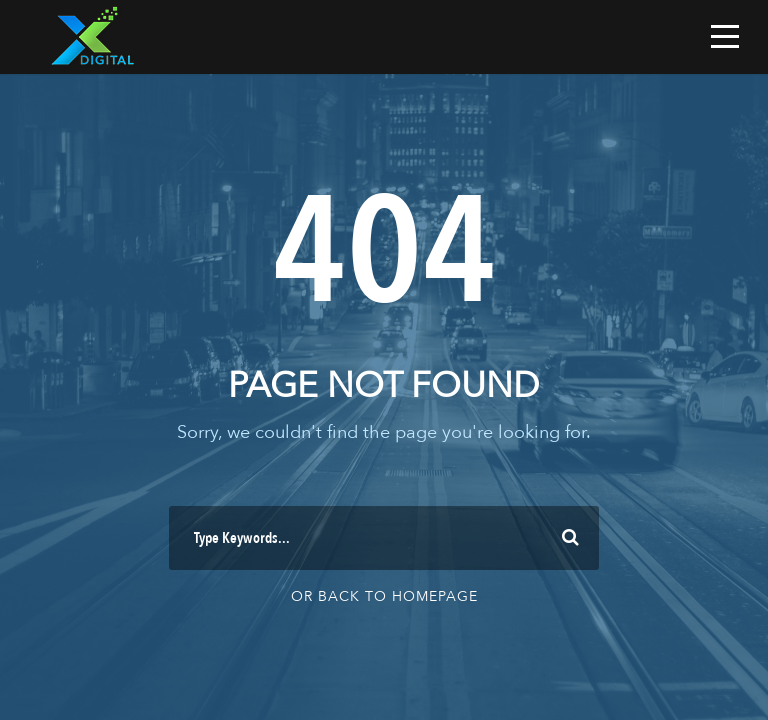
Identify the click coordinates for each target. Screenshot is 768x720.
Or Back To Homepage (384, 596)
